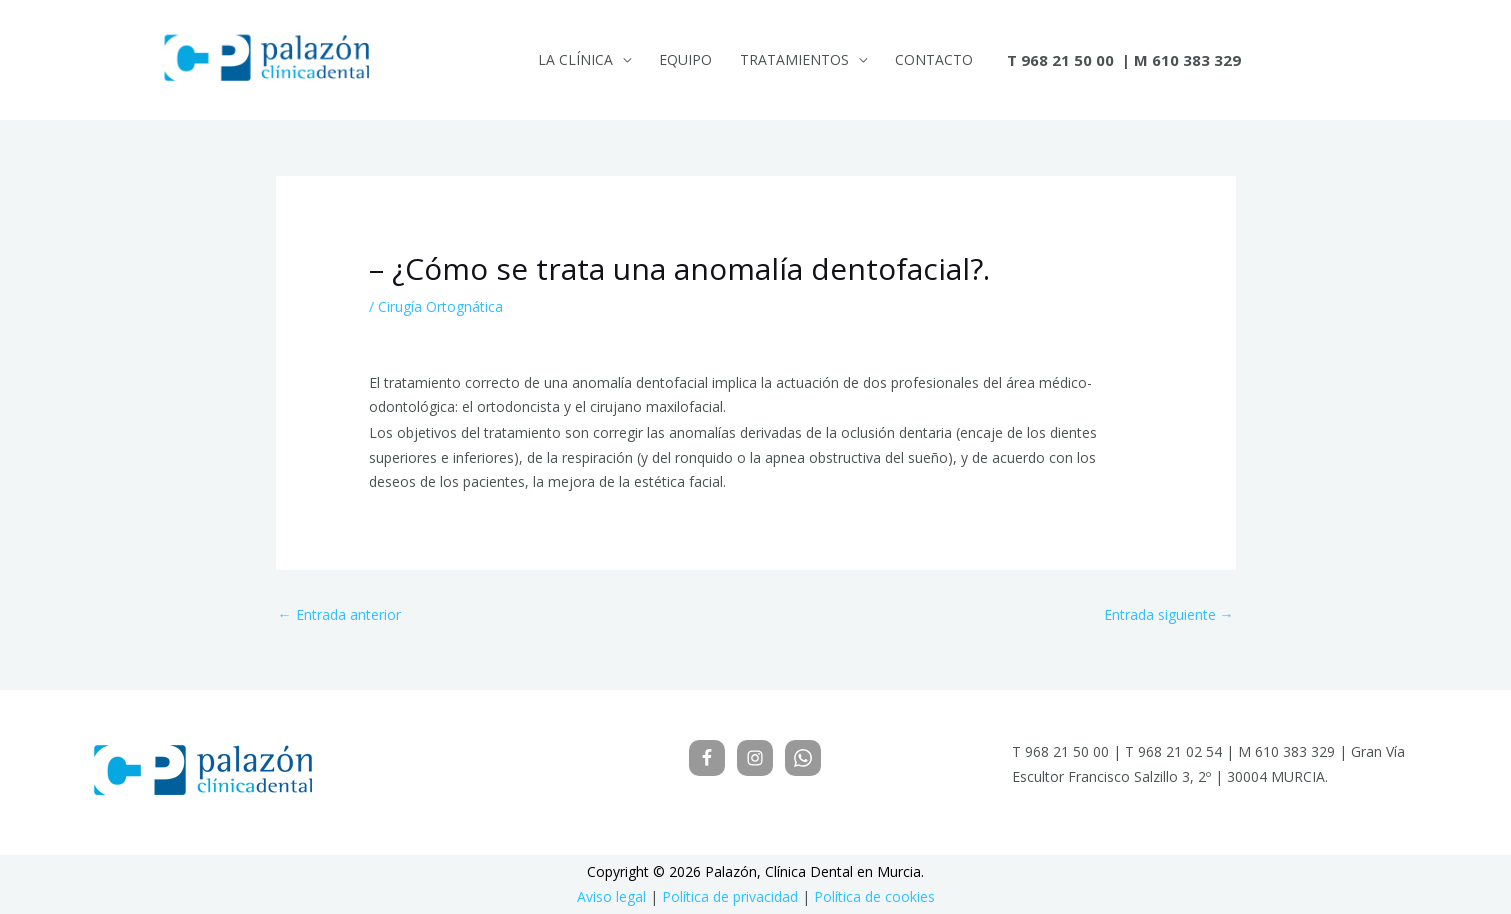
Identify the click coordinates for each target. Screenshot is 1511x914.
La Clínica (575, 59)
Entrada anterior (339, 614)
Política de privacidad (730, 896)
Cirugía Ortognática (440, 306)
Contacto (934, 59)
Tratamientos (794, 59)
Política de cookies (874, 896)
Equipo (685, 59)
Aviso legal (611, 896)
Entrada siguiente (1169, 614)
